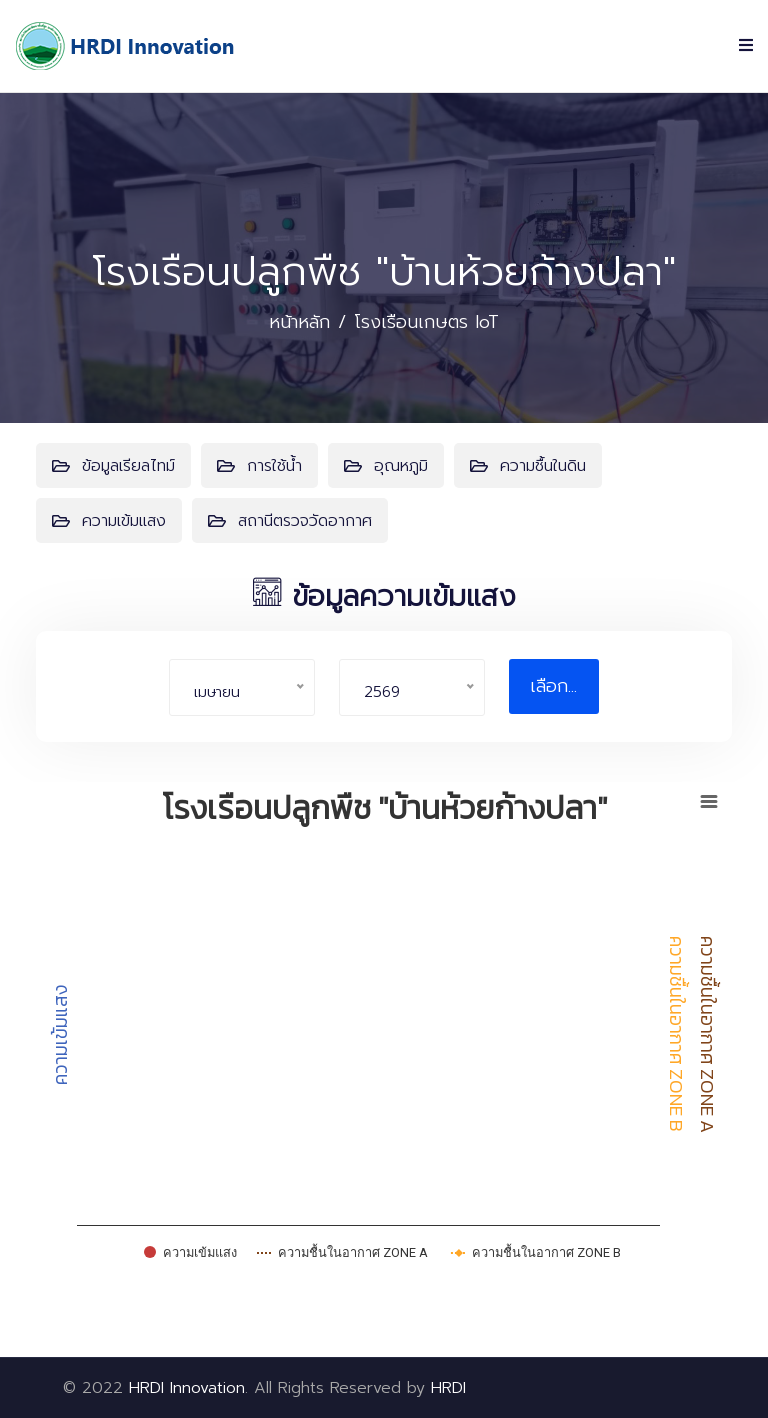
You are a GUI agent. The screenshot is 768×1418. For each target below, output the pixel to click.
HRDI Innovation (187, 1388)
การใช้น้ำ (259, 466)
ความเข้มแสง (109, 521)
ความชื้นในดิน (528, 466)
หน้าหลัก (299, 322)
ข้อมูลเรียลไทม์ (113, 466)
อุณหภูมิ (386, 466)
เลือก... (553, 686)
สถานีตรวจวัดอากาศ (290, 521)
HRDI (448, 1388)
